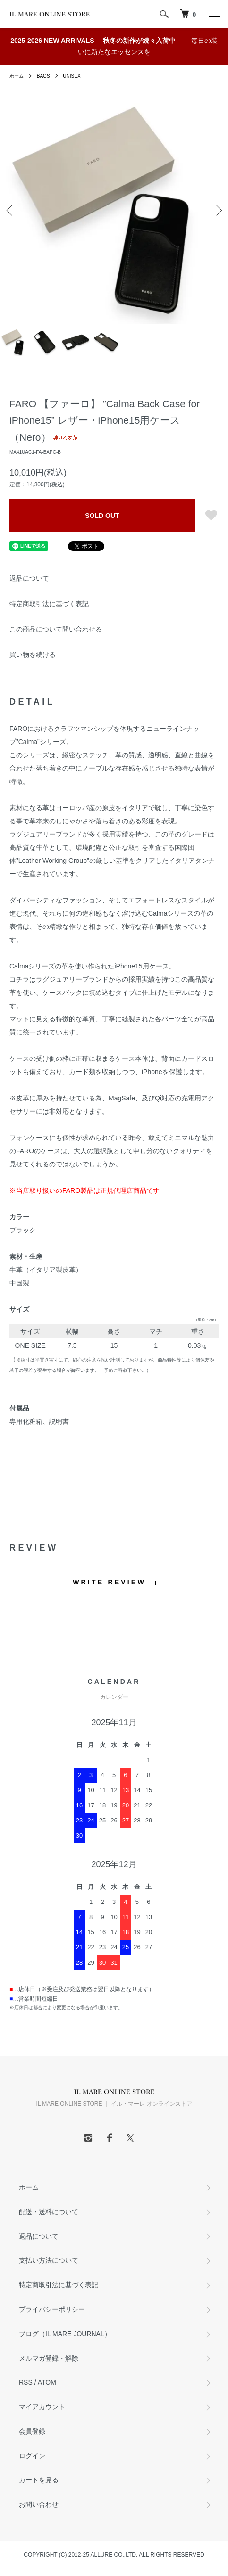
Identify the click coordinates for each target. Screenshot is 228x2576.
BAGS (43, 76)
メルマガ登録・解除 (48, 2358)
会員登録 (32, 2431)
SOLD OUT (102, 515)
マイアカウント (42, 2407)
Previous (10, 210)
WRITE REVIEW (109, 1582)
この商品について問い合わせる (55, 629)
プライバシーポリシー (52, 2309)
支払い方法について (48, 2260)
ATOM (47, 2382)
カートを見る (39, 2480)
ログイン (32, 2456)
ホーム (16, 76)
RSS (26, 2382)
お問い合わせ (39, 2504)
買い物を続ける (32, 654)
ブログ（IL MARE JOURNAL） (65, 2334)
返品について (29, 578)
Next (217, 210)
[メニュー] (214, 14)
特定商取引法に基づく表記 (49, 603)
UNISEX (71, 76)
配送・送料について (48, 2211)
